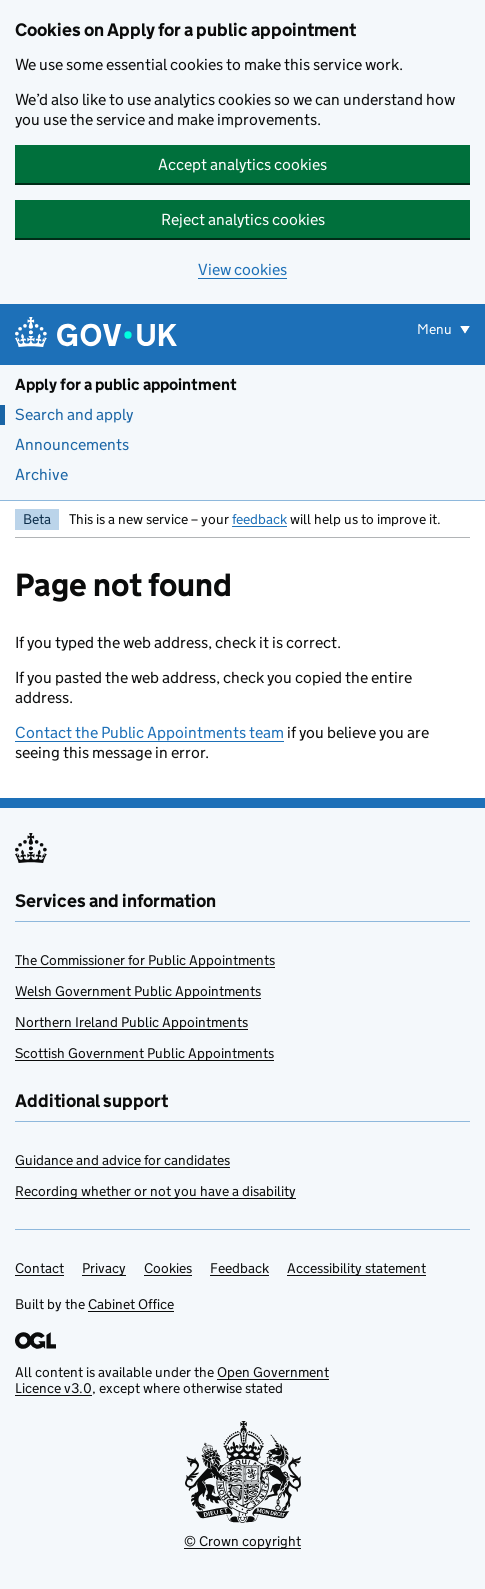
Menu (436, 329)
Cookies (168, 1268)
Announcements (72, 444)
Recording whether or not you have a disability (155, 1191)
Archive (41, 474)
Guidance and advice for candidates (122, 1160)
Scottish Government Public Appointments (144, 1053)
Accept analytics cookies (242, 164)
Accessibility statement (356, 1268)
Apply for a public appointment (126, 384)
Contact (39, 1268)
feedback (259, 519)
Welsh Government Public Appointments (138, 991)
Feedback (239, 1268)
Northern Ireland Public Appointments (131, 1022)
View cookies (242, 269)
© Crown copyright (242, 1541)
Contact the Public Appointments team (149, 732)
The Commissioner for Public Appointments (145, 960)
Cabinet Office (131, 1304)
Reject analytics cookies (243, 219)
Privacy (104, 1268)
